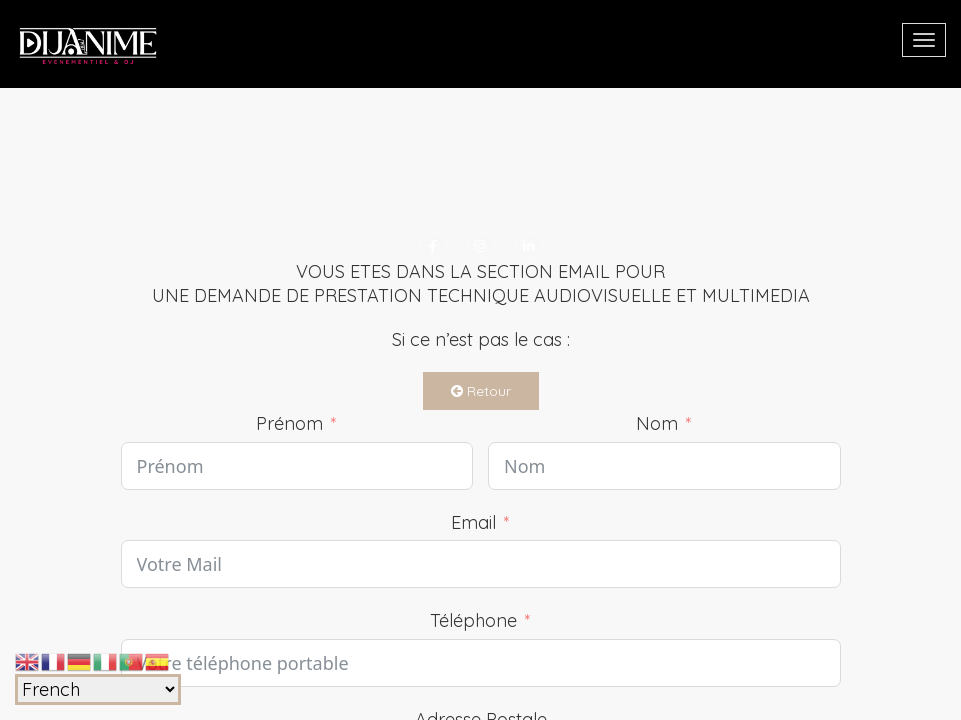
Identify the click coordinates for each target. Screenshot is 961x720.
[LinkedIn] (529, 246)
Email (473, 522)
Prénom (289, 423)
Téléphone (473, 620)
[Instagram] (481, 246)
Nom (657, 423)
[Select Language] (98, 689)
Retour (481, 391)
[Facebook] (433, 246)
